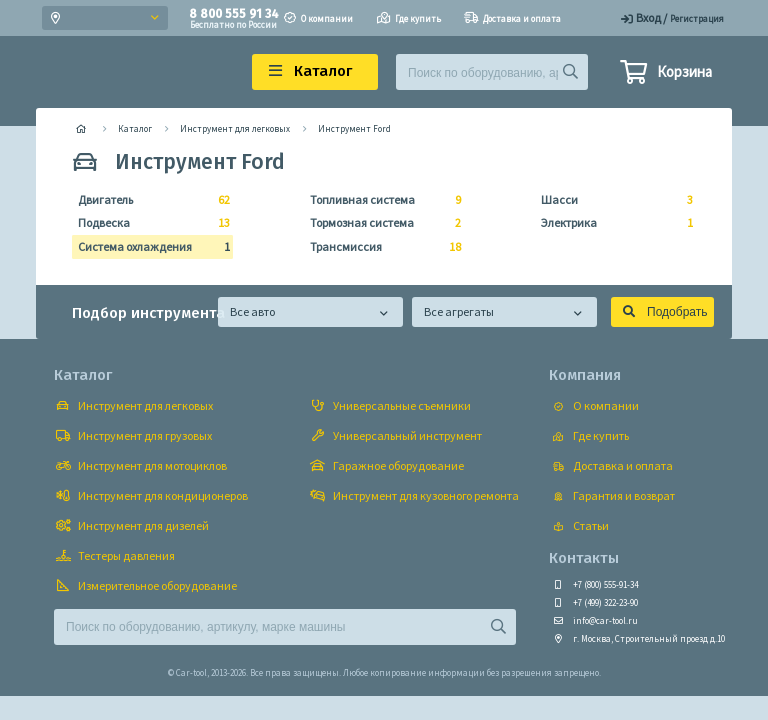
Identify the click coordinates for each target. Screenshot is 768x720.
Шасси (611, 200)
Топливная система (380, 200)
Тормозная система (380, 223)
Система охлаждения (148, 247)
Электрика (611, 223)
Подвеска (148, 223)
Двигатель (148, 200)
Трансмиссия (380, 247)
